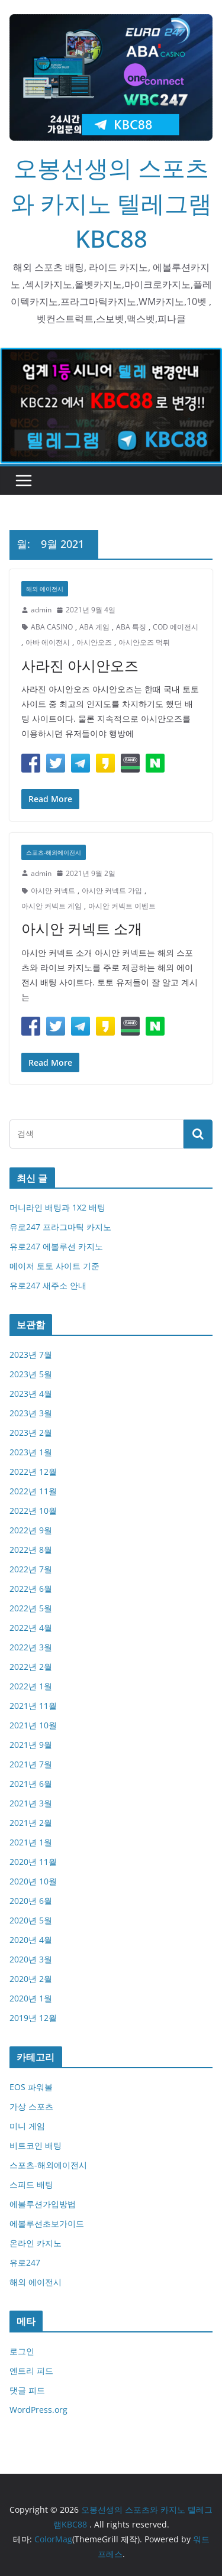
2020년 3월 (30, 1959)
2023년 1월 (30, 1452)
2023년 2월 (30, 1432)
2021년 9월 (30, 1744)
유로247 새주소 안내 (47, 1285)
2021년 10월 (33, 1725)
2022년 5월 (30, 1608)
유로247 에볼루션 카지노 (56, 1246)
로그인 (21, 2351)
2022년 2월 (30, 1666)
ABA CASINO (52, 627)
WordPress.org (38, 2409)
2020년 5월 (30, 1920)
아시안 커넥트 (53, 890)
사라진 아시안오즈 (80, 665)
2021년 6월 (30, 1783)
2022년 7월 (30, 1569)
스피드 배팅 (31, 2184)
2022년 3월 (30, 1647)
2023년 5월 (30, 1374)
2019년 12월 (33, 2017)
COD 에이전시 (175, 627)
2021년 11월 (33, 1705)
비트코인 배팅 (35, 2145)
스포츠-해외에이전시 (53, 852)
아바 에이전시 (47, 642)
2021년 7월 (30, 1764)
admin (41, 610)
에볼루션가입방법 (42, 2204)
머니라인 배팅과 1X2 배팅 (57, 1207)
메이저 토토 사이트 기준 (54, 1265)
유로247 (24, 2262)
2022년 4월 (30, 1627)
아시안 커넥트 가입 (112, 890)
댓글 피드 (27, 2390)
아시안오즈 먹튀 (144, 642)
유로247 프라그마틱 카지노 (60, 1226)
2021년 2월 (30, 1822)
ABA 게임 (94, 627)
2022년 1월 (30, 1686)
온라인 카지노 (35, 2243)
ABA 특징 (131, 627)
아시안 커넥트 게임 (51, 906)
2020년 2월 (30, 1978)
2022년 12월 (33, 1471)
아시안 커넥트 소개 (81, 928)
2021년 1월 (30, 1842)
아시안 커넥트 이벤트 (122, 906)
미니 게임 (27, 2125)
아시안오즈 (94, 642)
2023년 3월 (30, 1413)
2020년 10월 (33, 1881)
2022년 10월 (33, 1510)
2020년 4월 (30, 1939)
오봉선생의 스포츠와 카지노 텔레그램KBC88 (111, 203)
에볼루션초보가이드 (46, 2223)
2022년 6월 (30, 1588)
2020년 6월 (30, 1900)
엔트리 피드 (31, 2370)
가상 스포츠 (31, 2106)
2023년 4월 (30, 1393)
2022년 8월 (30, 1549)
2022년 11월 (33, 1491)
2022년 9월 (30, 1530)
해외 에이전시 (44, 589)
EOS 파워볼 (31, 2086)
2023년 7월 (30, 1354)
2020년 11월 (33, 1861)
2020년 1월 (30, 1998)
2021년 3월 (30, 1803)
